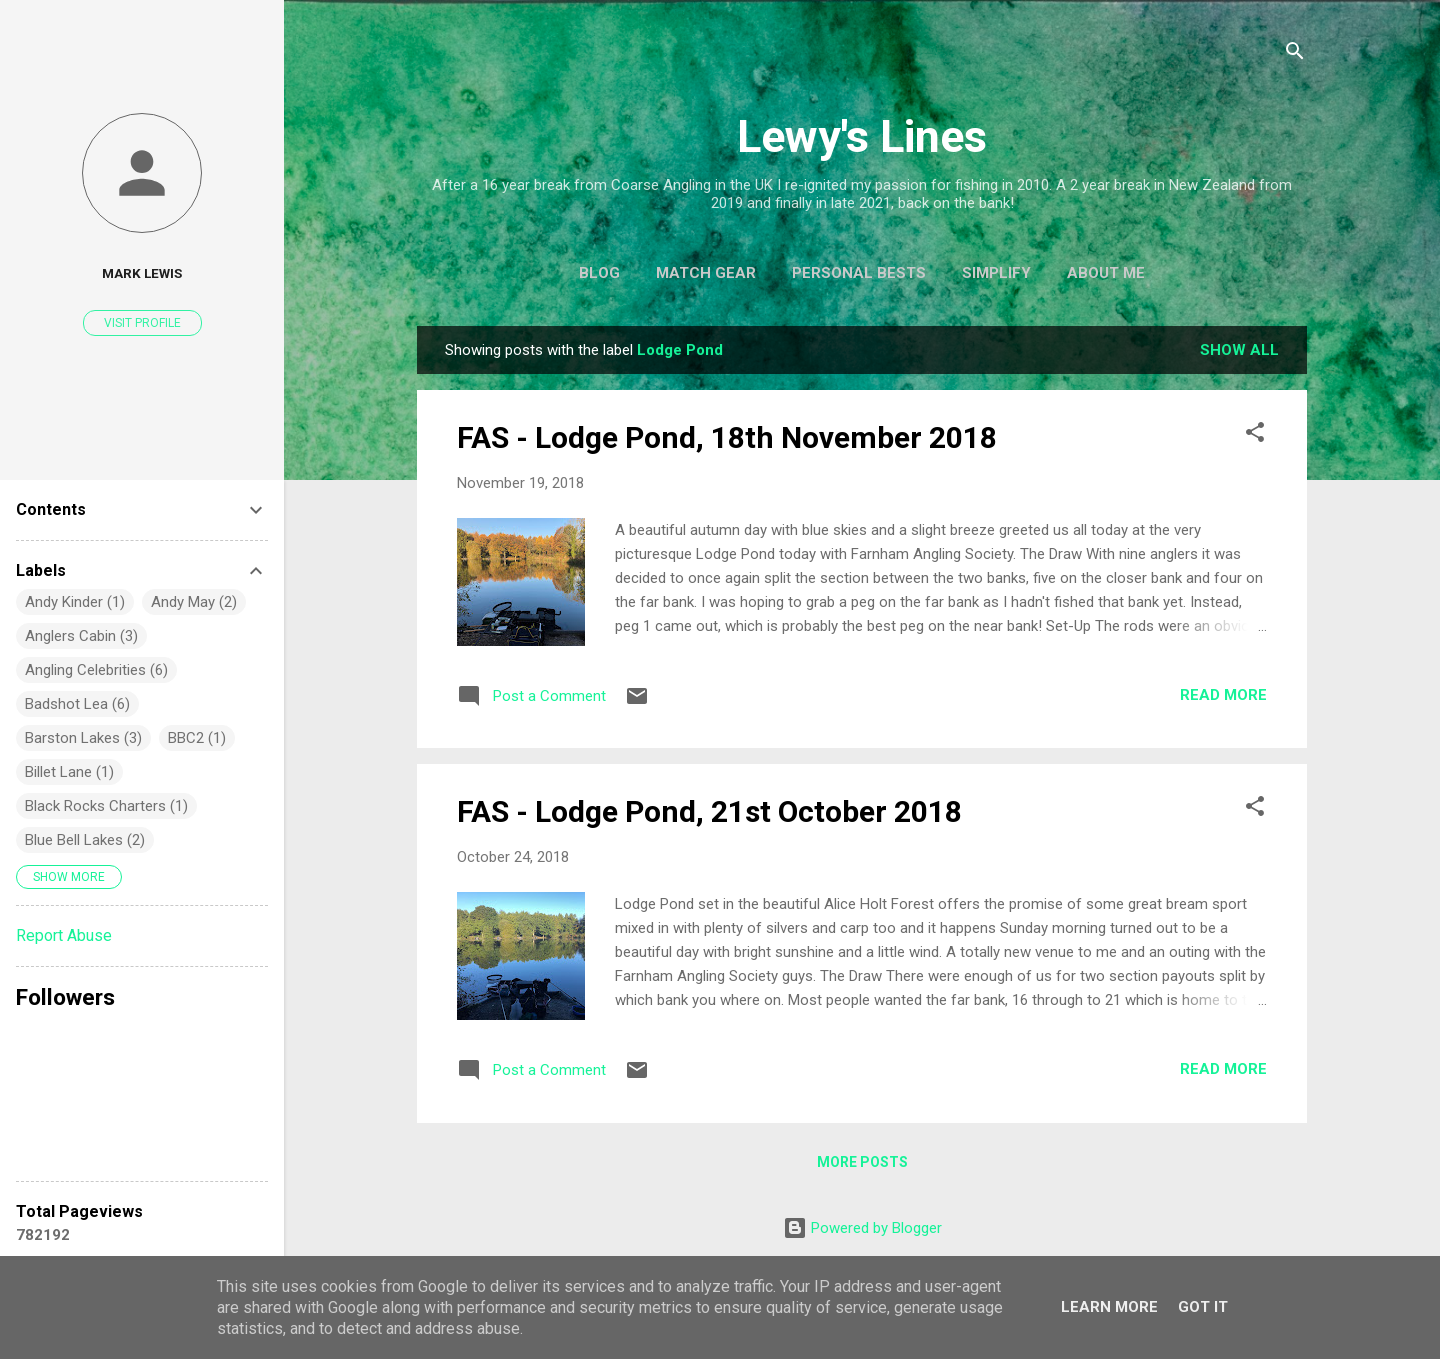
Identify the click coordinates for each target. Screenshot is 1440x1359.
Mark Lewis (142, 273)
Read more (1223, 695)
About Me (1106, 273)
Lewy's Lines (862, 136)
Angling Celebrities (85, 670)
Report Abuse (64, 935)
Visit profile (142, 323)
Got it (1203, 1307)
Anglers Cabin (70, 636)
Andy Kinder (64, 602)
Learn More (1109, 1307)
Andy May (183, 602)
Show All (1239, 350)
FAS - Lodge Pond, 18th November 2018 (727, 437)
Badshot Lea (66, 704)
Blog (599, 273)
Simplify (996, 273)
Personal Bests (859, 273)
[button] (1255, 435)
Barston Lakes (72, 738)
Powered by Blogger (862, 1228)
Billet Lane (58, 772)
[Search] (1295, 54)
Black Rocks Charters (95, 806)
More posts (862, 1162)
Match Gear (706, 273)
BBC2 (186, 738)
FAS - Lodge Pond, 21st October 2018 (709, 811)
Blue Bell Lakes (74, 840)
